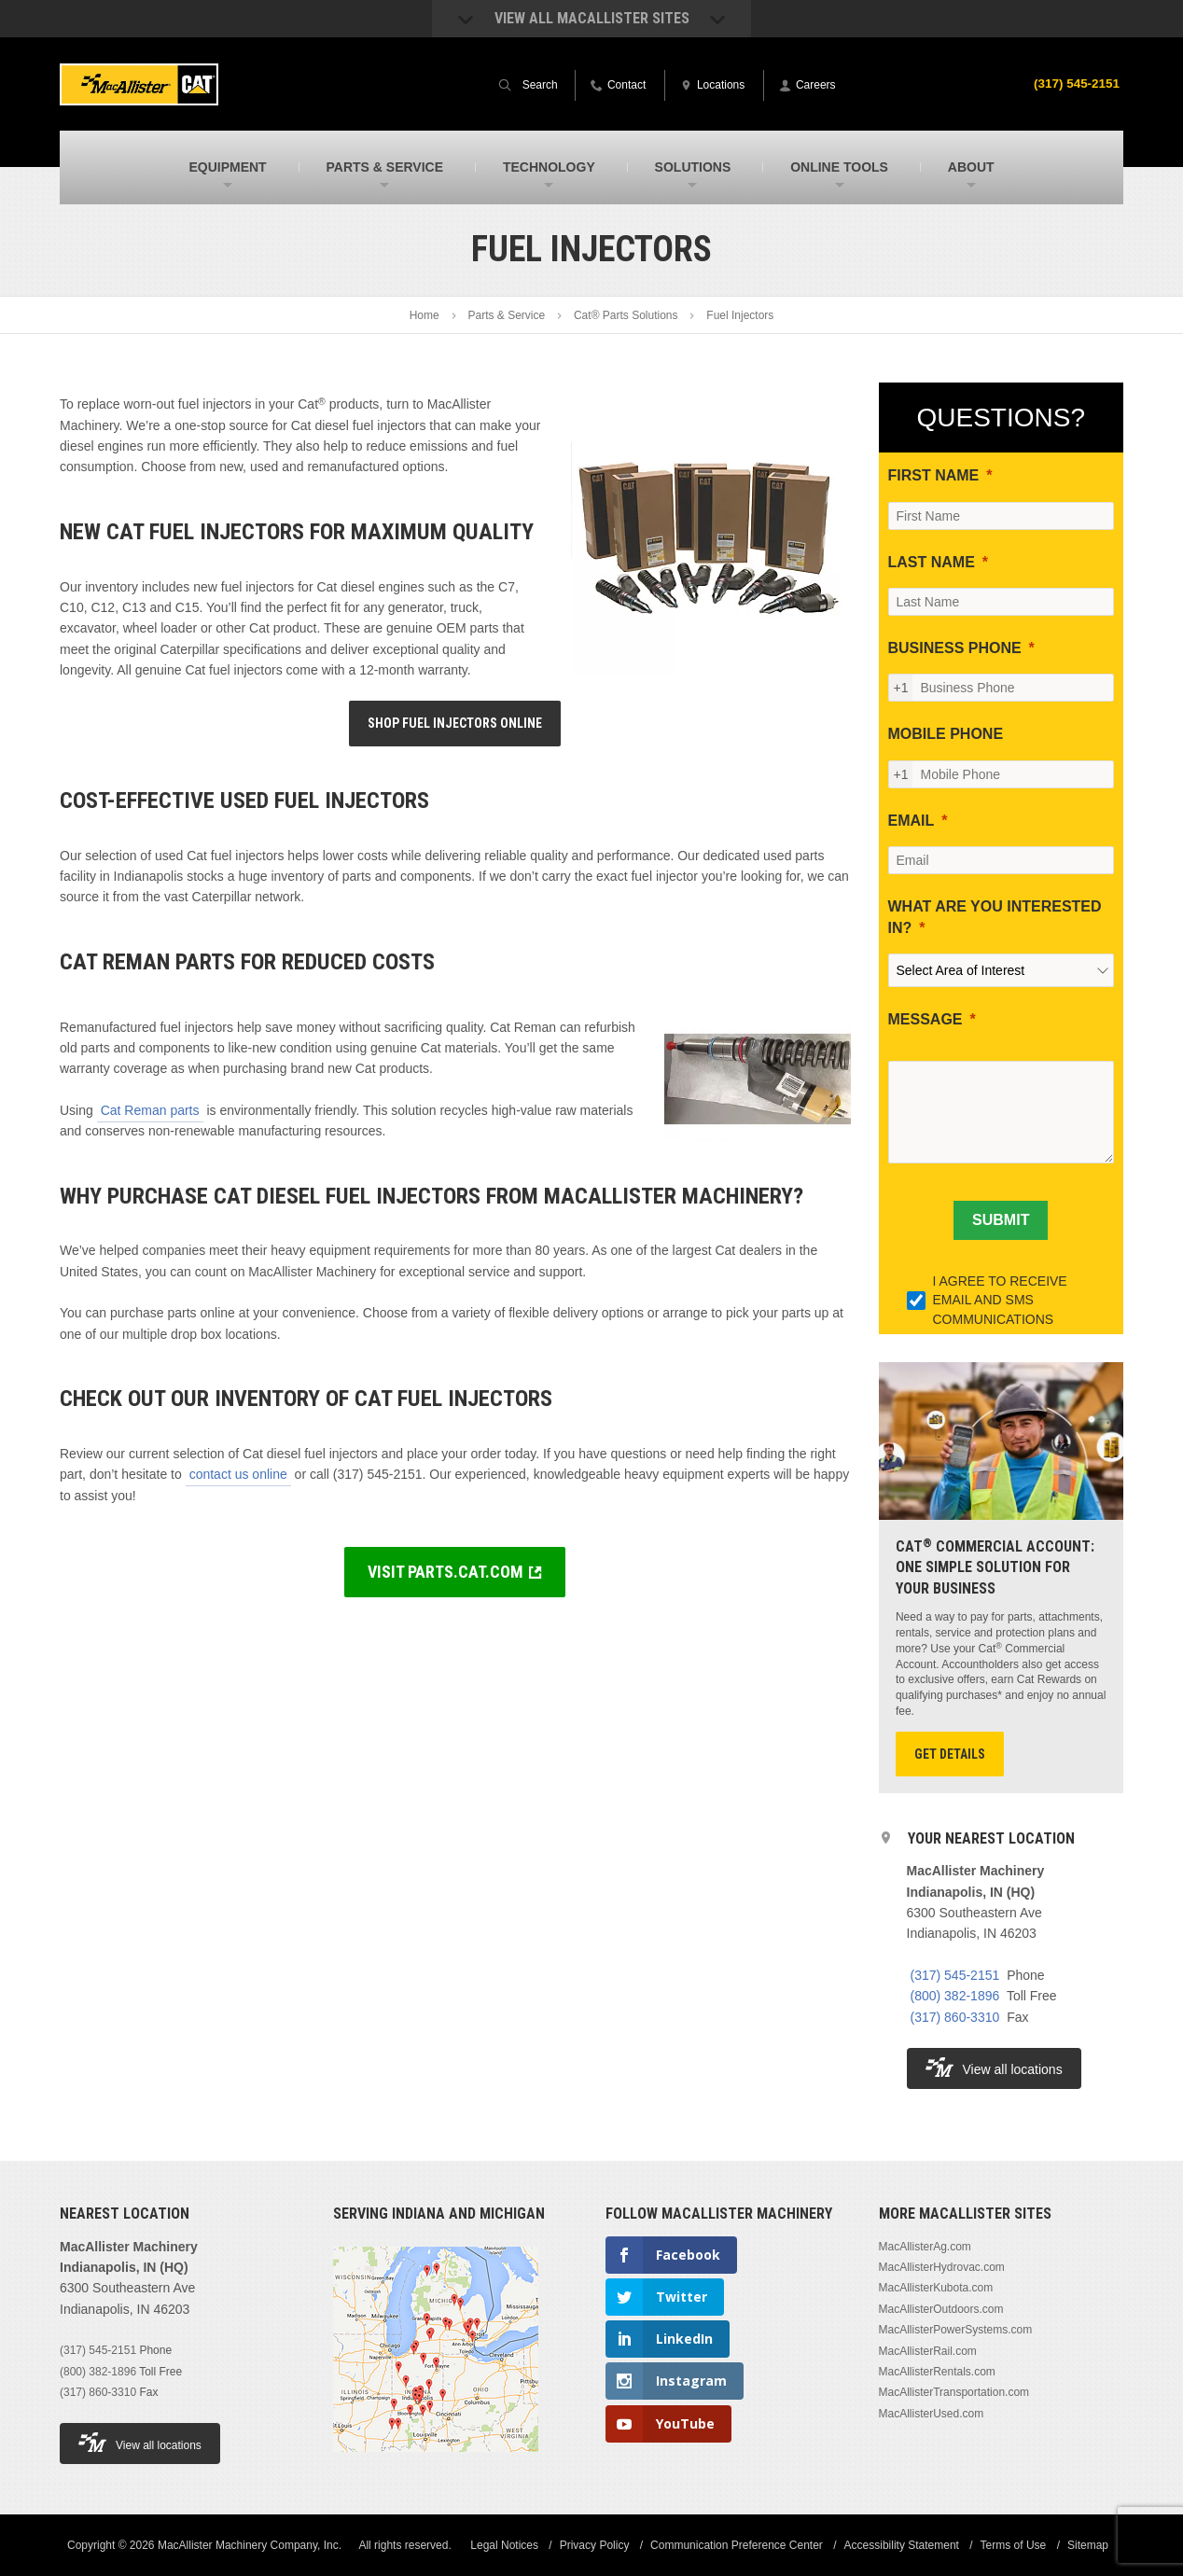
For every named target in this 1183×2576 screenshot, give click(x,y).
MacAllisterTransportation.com (954, 2392)
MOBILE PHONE (946, 734)
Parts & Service (506, 315)
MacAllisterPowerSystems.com (956, 2329)
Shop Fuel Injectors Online (455, 723)
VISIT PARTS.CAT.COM (445, 1571)
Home (424, 315)
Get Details (949, 1754)
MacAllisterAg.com (925, 2246)
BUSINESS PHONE (955, 648)
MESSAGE (925, 1019)
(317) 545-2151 (1075, 83)
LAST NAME (931, 562)
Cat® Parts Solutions (626, 315)
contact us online (238, 1474)
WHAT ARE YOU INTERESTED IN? (995, 916)
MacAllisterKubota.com (936, 2287)
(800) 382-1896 (955, 1995)
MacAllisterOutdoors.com (941, 2309)
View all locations (994, 2067)
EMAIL (911, 820)
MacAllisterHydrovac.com (942, 2267)
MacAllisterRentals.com (937, 2371)
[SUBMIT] (1000, 1220)
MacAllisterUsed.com (931, 2413)
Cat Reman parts (150, 1110)
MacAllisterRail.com (928, 2351)
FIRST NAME (934, 475)
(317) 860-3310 (955, 2017)
